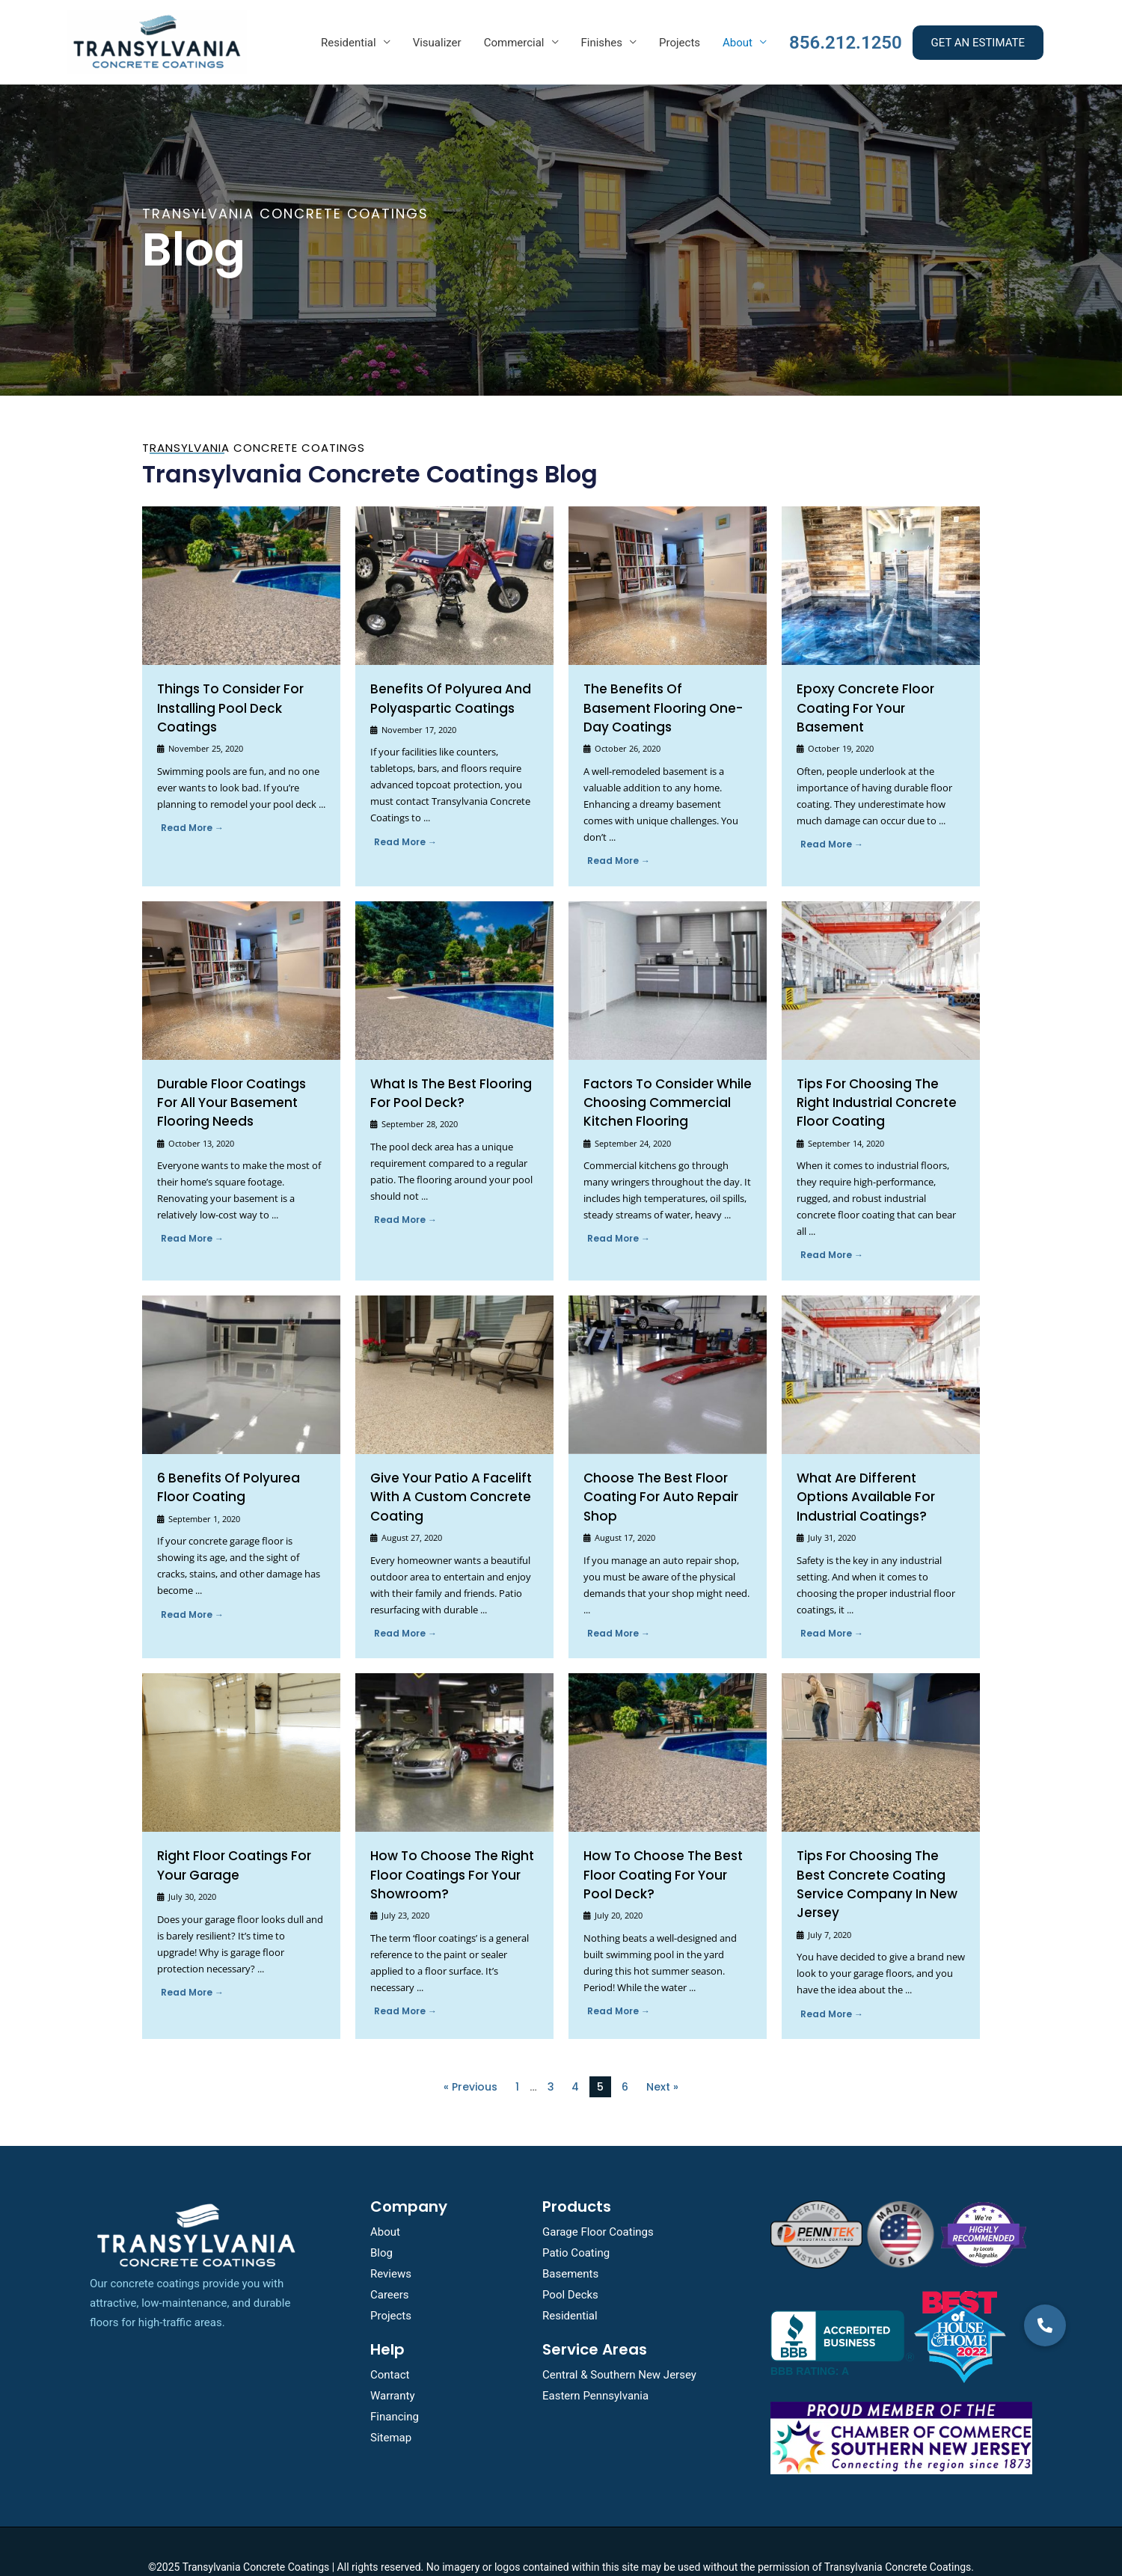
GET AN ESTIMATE (978, 43)
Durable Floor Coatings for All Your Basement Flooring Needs (235, 1081)
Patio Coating (576, 2222)
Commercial (514, 43)
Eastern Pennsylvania (595, 2365)
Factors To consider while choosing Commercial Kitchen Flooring (659, 1081)
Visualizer (437, 43)
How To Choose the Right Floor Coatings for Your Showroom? (443, 1848)
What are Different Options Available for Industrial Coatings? (875, 1473)
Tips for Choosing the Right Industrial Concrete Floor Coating (878, 1081)
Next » (662, 2056)
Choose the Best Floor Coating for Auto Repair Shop (653, 1473)
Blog (381, 2222)
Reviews (390, 2242)
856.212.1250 (845, 43)
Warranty (392, 2365)
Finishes (602, 43)
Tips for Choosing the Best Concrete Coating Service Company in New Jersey (875, 1848)
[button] (1045, 2426)
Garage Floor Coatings (598, 2201)
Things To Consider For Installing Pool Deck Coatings (224, 708)
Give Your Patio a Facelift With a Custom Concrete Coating (443, 1473)
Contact (389, 2344)
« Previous (470, 2056)
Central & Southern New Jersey (619, 2344)
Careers (389, 2263)
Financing (394, 2386)
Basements (570, 2242)
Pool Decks (570, 2263)
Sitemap (390, 2407)
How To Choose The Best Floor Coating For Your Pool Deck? (662, 1848)
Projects (679, 43)
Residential (348, 43)
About (737, 43)
